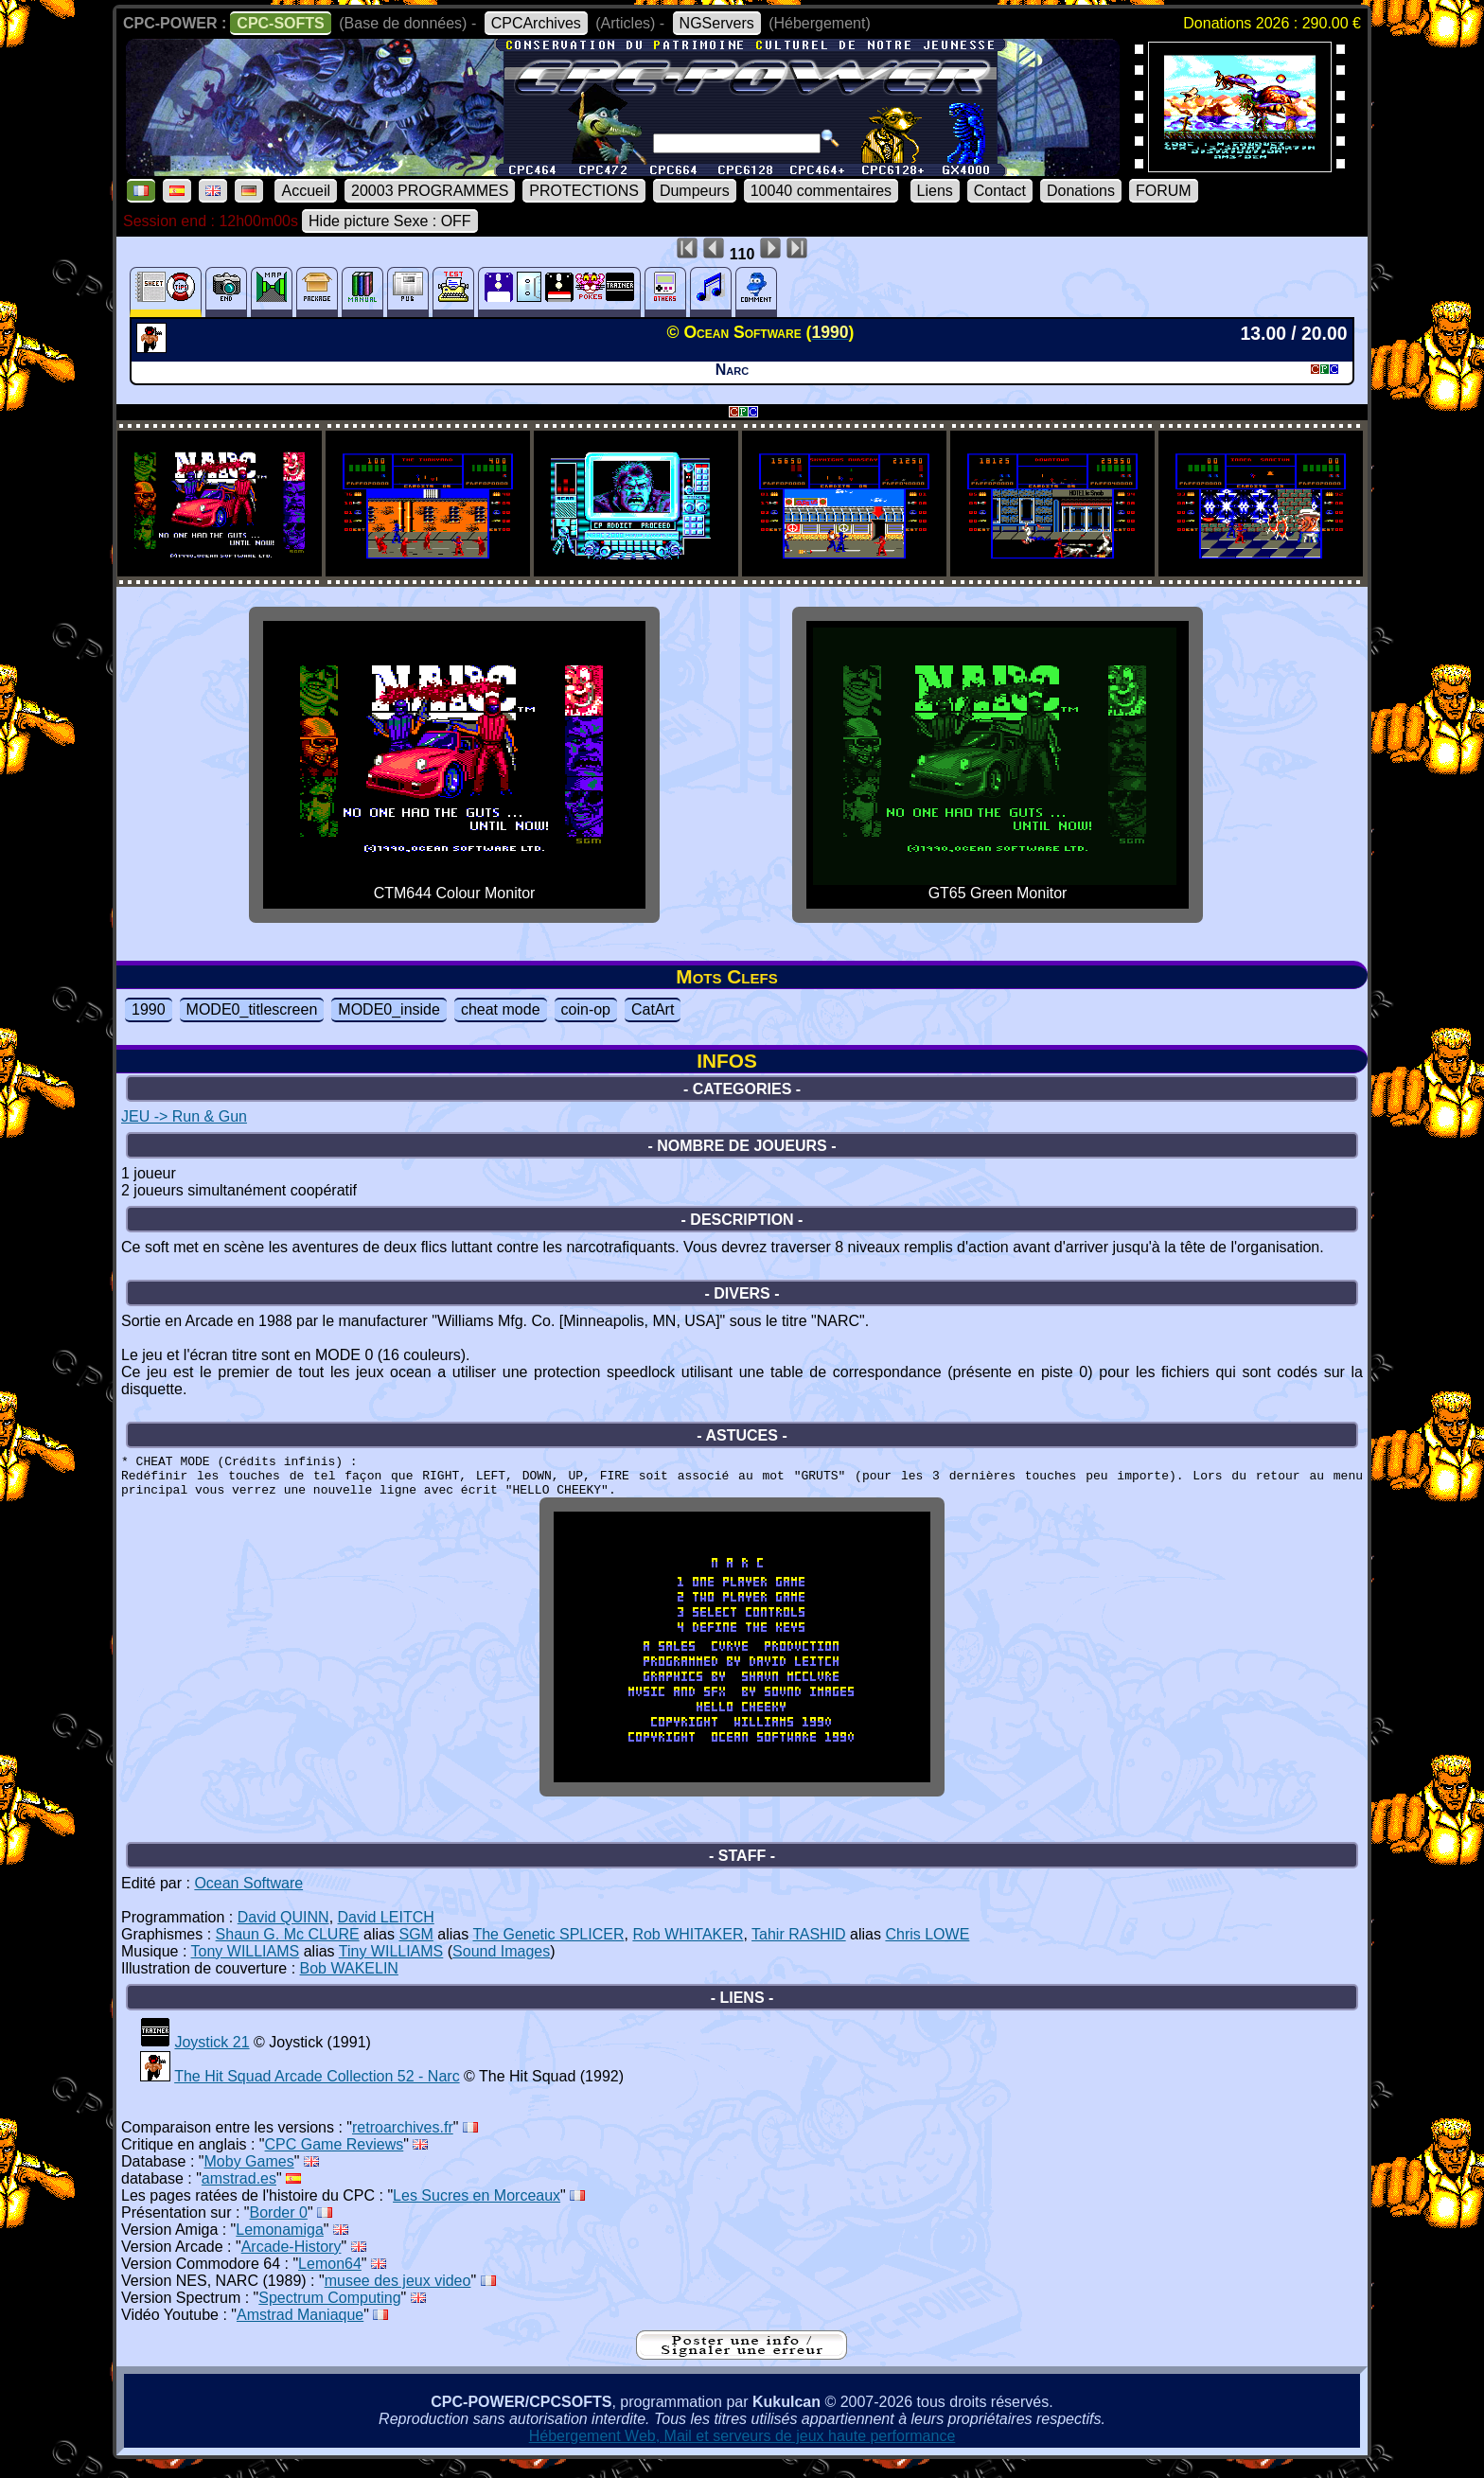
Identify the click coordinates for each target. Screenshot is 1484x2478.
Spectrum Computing (329, 2312)
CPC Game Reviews (334, 2159)
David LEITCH (386, 1931)
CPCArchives (536, 23)
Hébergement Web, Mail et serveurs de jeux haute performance (742, 2450)
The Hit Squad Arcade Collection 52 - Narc (316, 2090)
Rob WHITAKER (687, 1948)
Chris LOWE (927, 1948)
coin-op (585, 1009)
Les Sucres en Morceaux (476, 2210)
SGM (415, 1948)
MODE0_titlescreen (252, 1009)
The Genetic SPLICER (548, 1948)
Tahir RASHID (798, 1948)
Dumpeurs (695, 191)
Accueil (305, 191)
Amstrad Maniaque (300, 2329)
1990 (149, 1009)
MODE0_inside (389, 1009)
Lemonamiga (280, 2244)
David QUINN (283, 1931)
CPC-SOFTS (280, 23)
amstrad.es (239, 2193)
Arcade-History (291, 2261)
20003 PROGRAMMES (429, 191)
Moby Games (249, 2176)
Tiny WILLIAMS (391, 1965)
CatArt (652, 1009)
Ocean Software (248, 1897)
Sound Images (501, 1965)
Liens (935, 191)
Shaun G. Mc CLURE (288, 1948)
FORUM (1164, 191)
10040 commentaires (821, 191)
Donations (1081, 191)
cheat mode (500, 1009)
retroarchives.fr (402, 2141)
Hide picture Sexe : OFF (390, 221)
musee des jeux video (398, 2295)
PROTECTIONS (584, 191)
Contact (1000, 191)
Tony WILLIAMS (245, 1965)
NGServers (717, 23)
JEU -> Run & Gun (184, 1116)
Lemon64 (330, 2278)
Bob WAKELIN (349, 1982)
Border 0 (279, 2227)
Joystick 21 (211, 2056)
